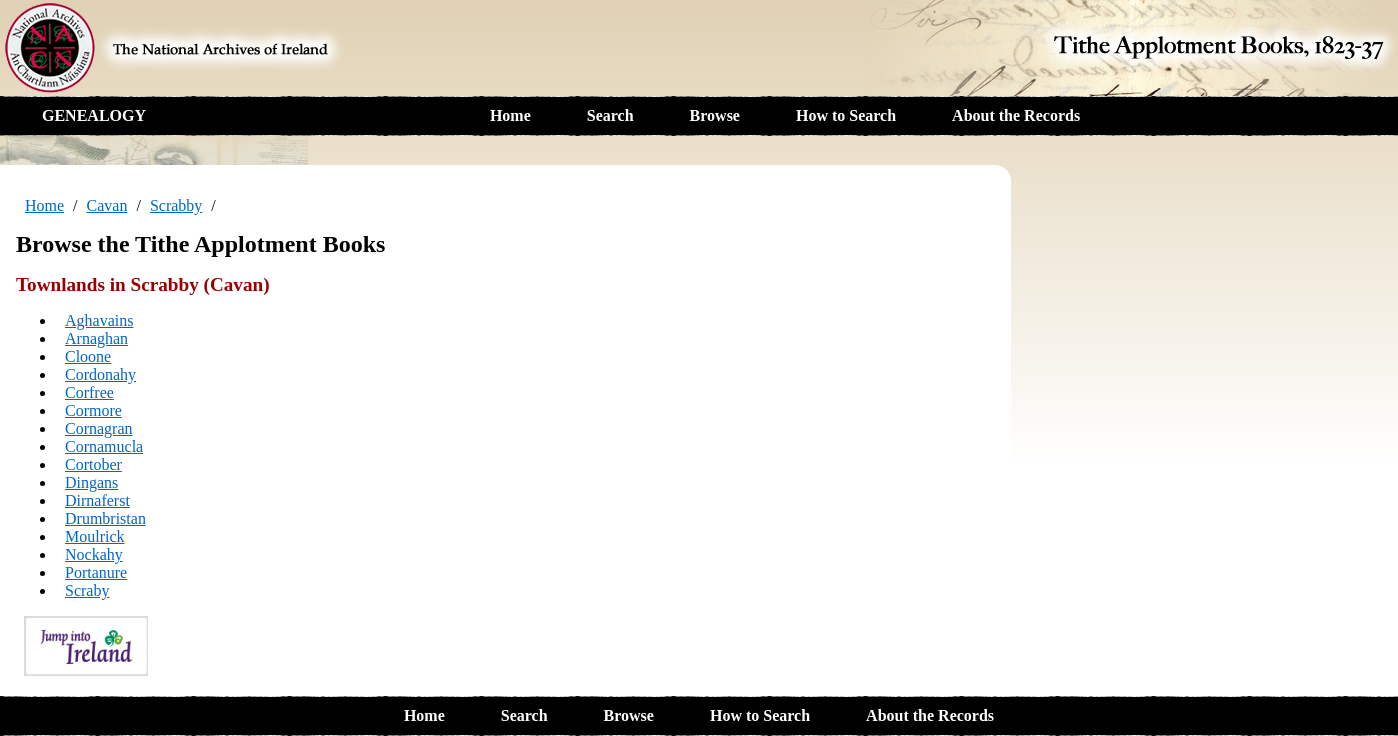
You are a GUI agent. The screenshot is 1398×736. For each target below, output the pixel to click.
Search (610, 115)
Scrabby (176, 205)
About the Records (1016, 115)
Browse (715, 115)
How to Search (846, 115)
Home (510, 115)
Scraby (87, 590)
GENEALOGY (94, 115)
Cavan (107, 205)
